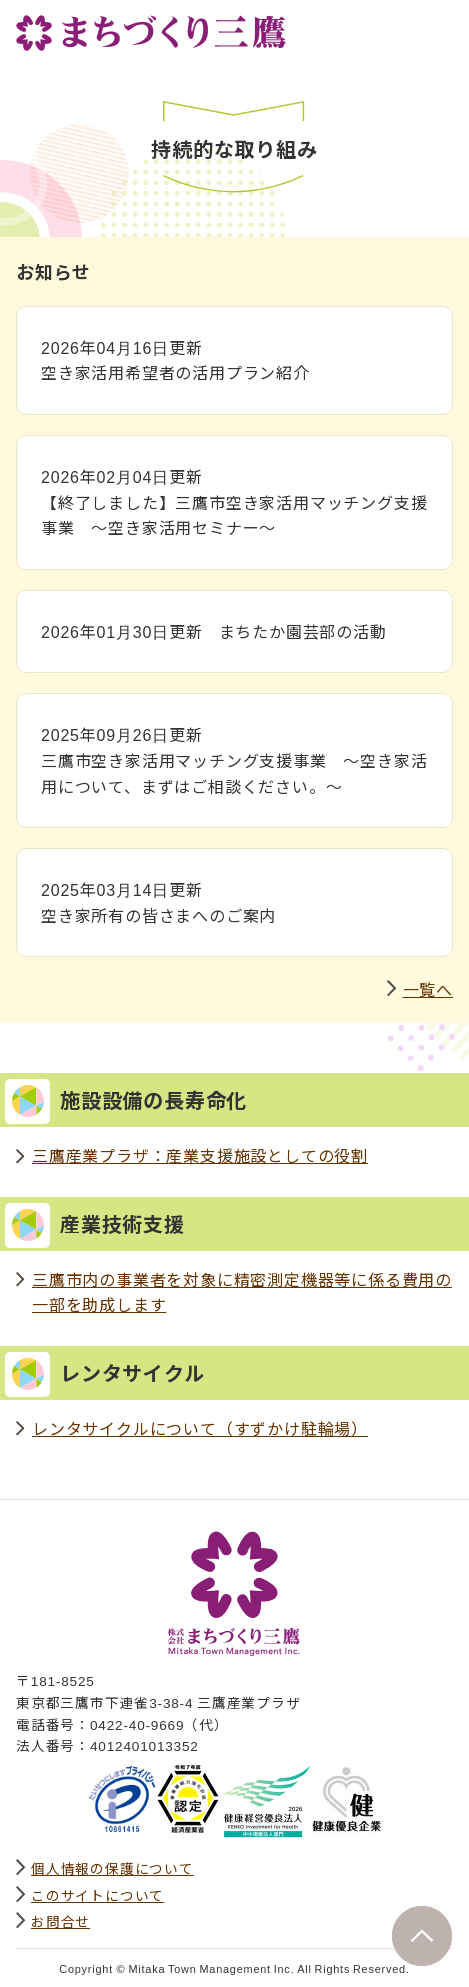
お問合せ (60, 1921)
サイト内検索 (393, 27)
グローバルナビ (437, 27)
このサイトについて (97, 1895)
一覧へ (428, 989)
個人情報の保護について (112, 1868)
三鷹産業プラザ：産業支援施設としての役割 (200, 1155)
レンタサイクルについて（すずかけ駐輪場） (200, 1428)
